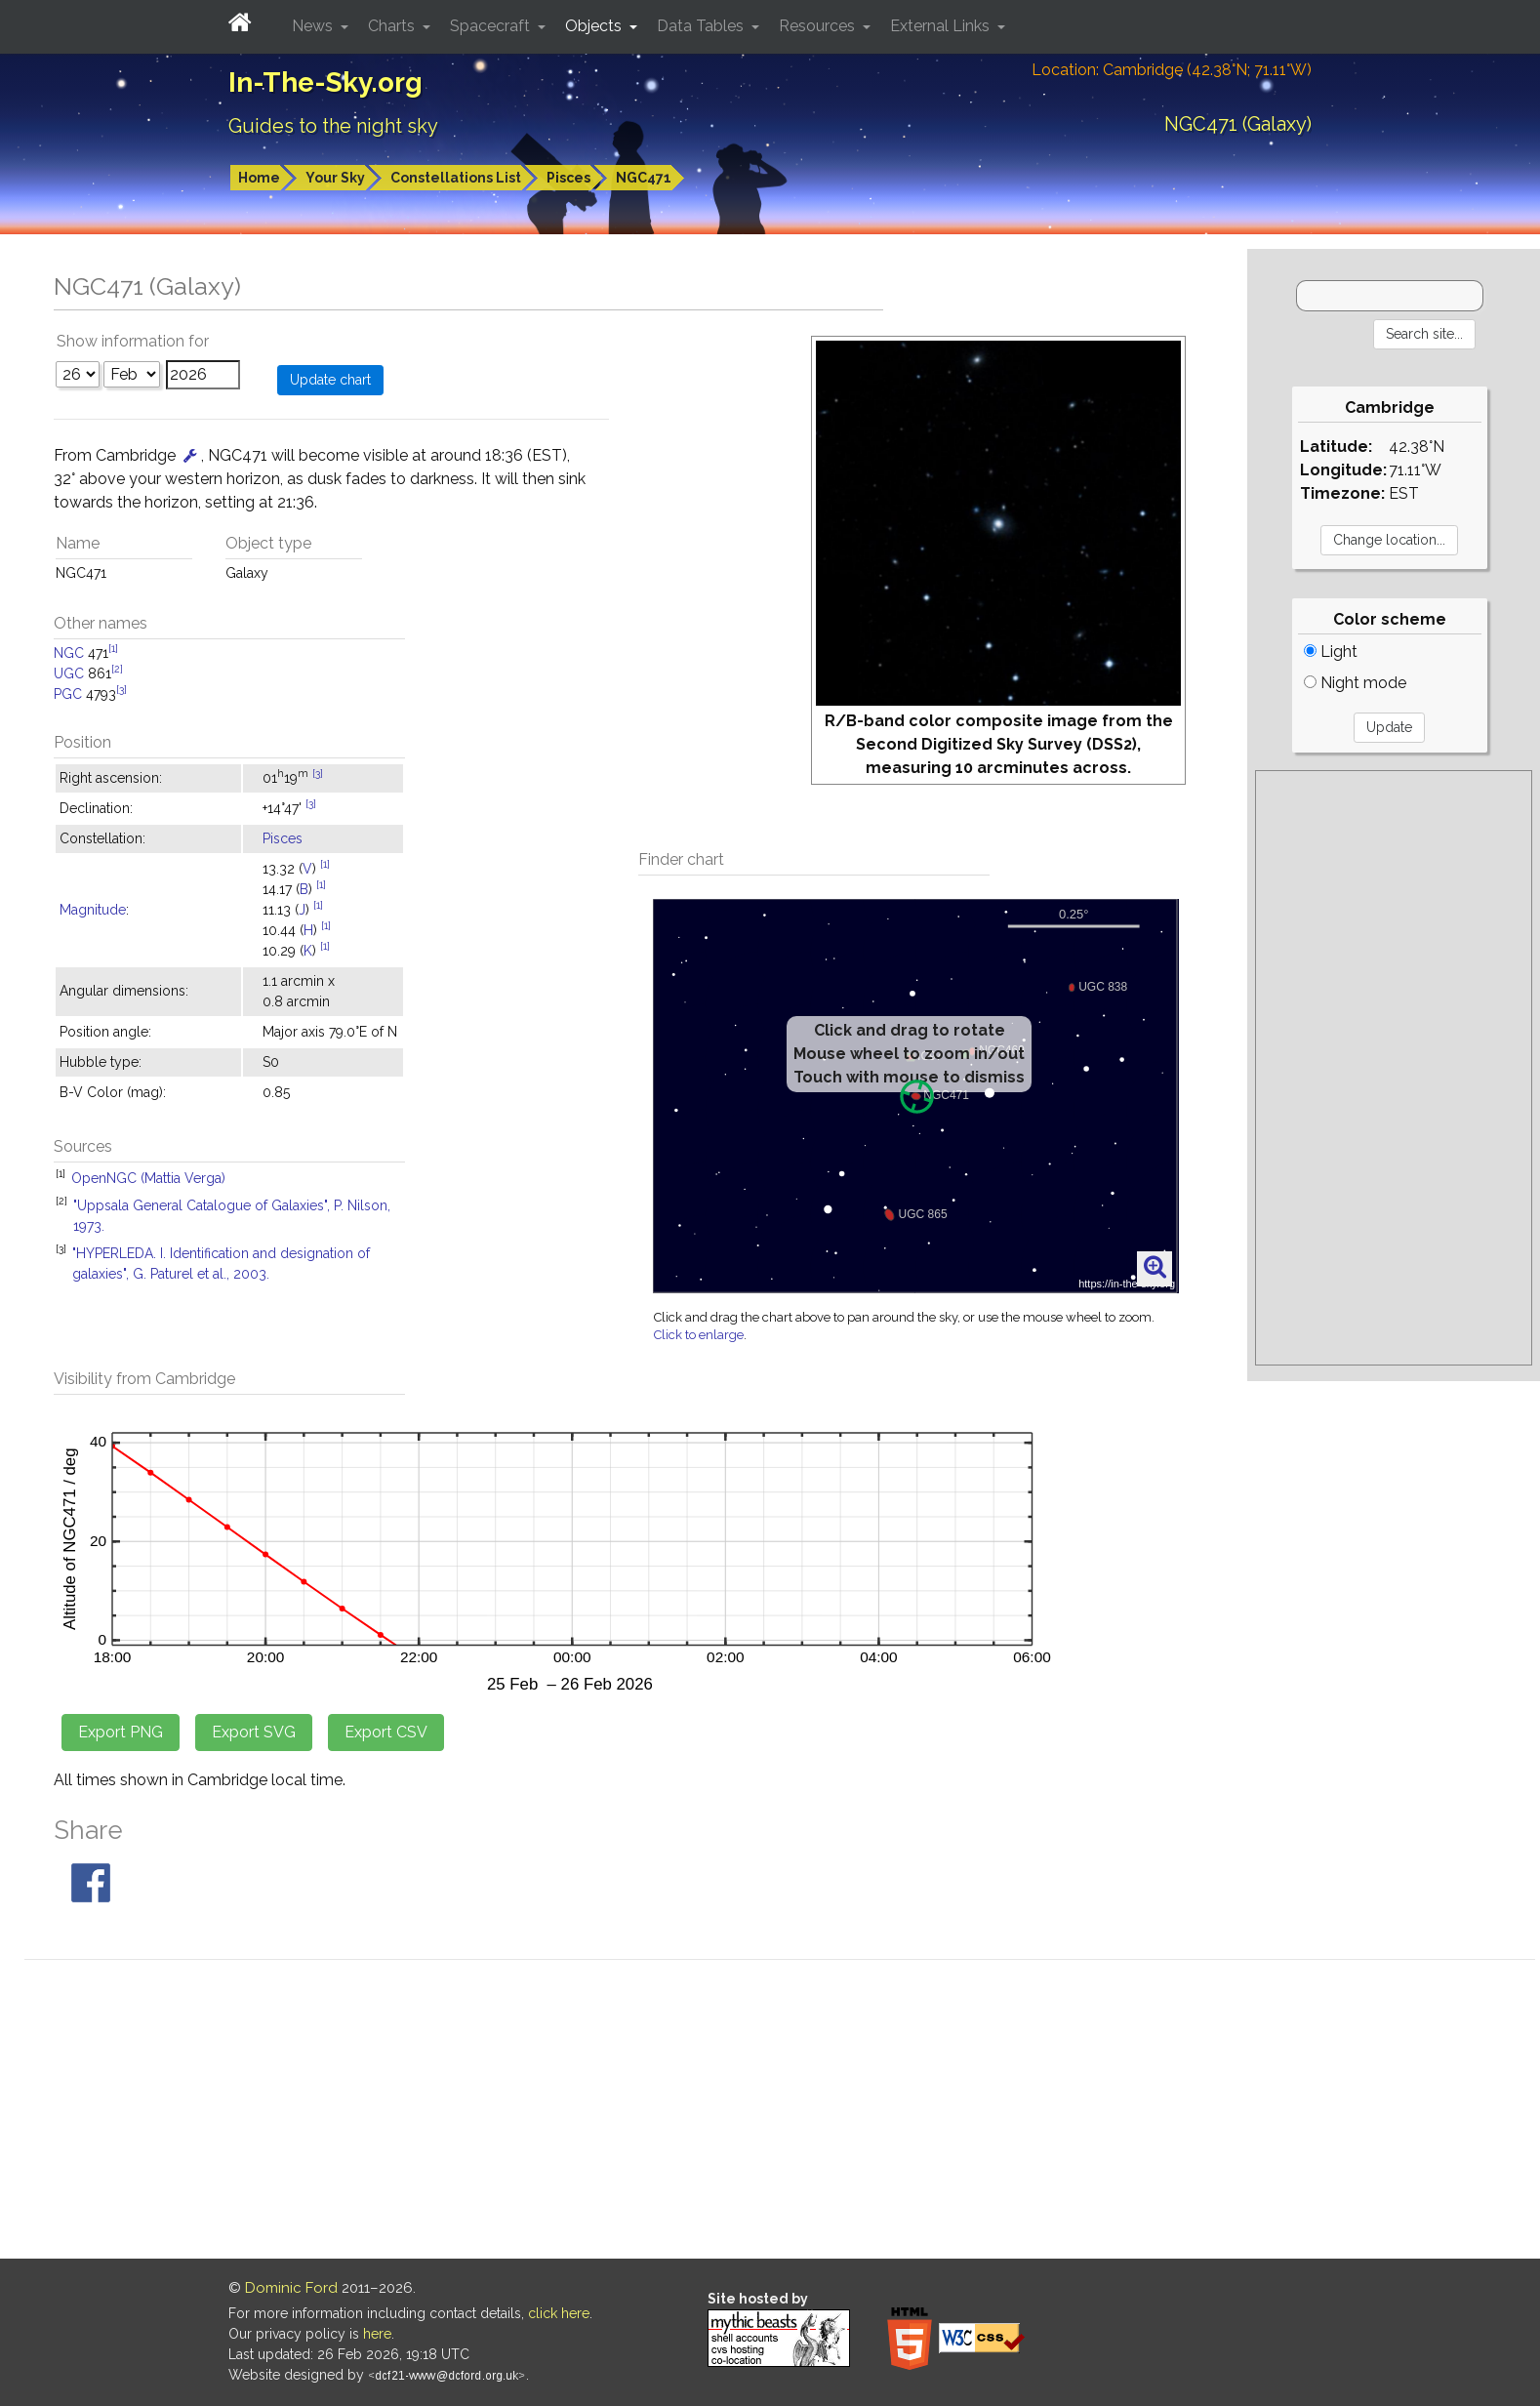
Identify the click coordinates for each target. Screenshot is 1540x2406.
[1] (113, 648)
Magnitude (93, 910)
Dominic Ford (291, 2288)
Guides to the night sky (333, 126)
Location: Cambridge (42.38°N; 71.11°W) (1172, 70)
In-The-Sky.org (325, 82)
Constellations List (455, 177)
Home (259, 177)
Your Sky (335, 177)
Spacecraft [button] (492, 26)
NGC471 (643, 177)
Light (1331, 651)
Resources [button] (819, 26)
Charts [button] (393, 26)
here (377, 2334)
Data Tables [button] (702, 26)
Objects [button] (595, 26)
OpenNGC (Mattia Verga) (148, 1178)
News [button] (314, 26)
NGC (69, 653)
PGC (68, 694)
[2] (117, 668)
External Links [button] (941, 26)
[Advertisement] (1393, 1068)
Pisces (568, 177)
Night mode (1355, 682)
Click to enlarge (699, 1334)
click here (558, 2313)
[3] (121, 689)
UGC (69, 673)
